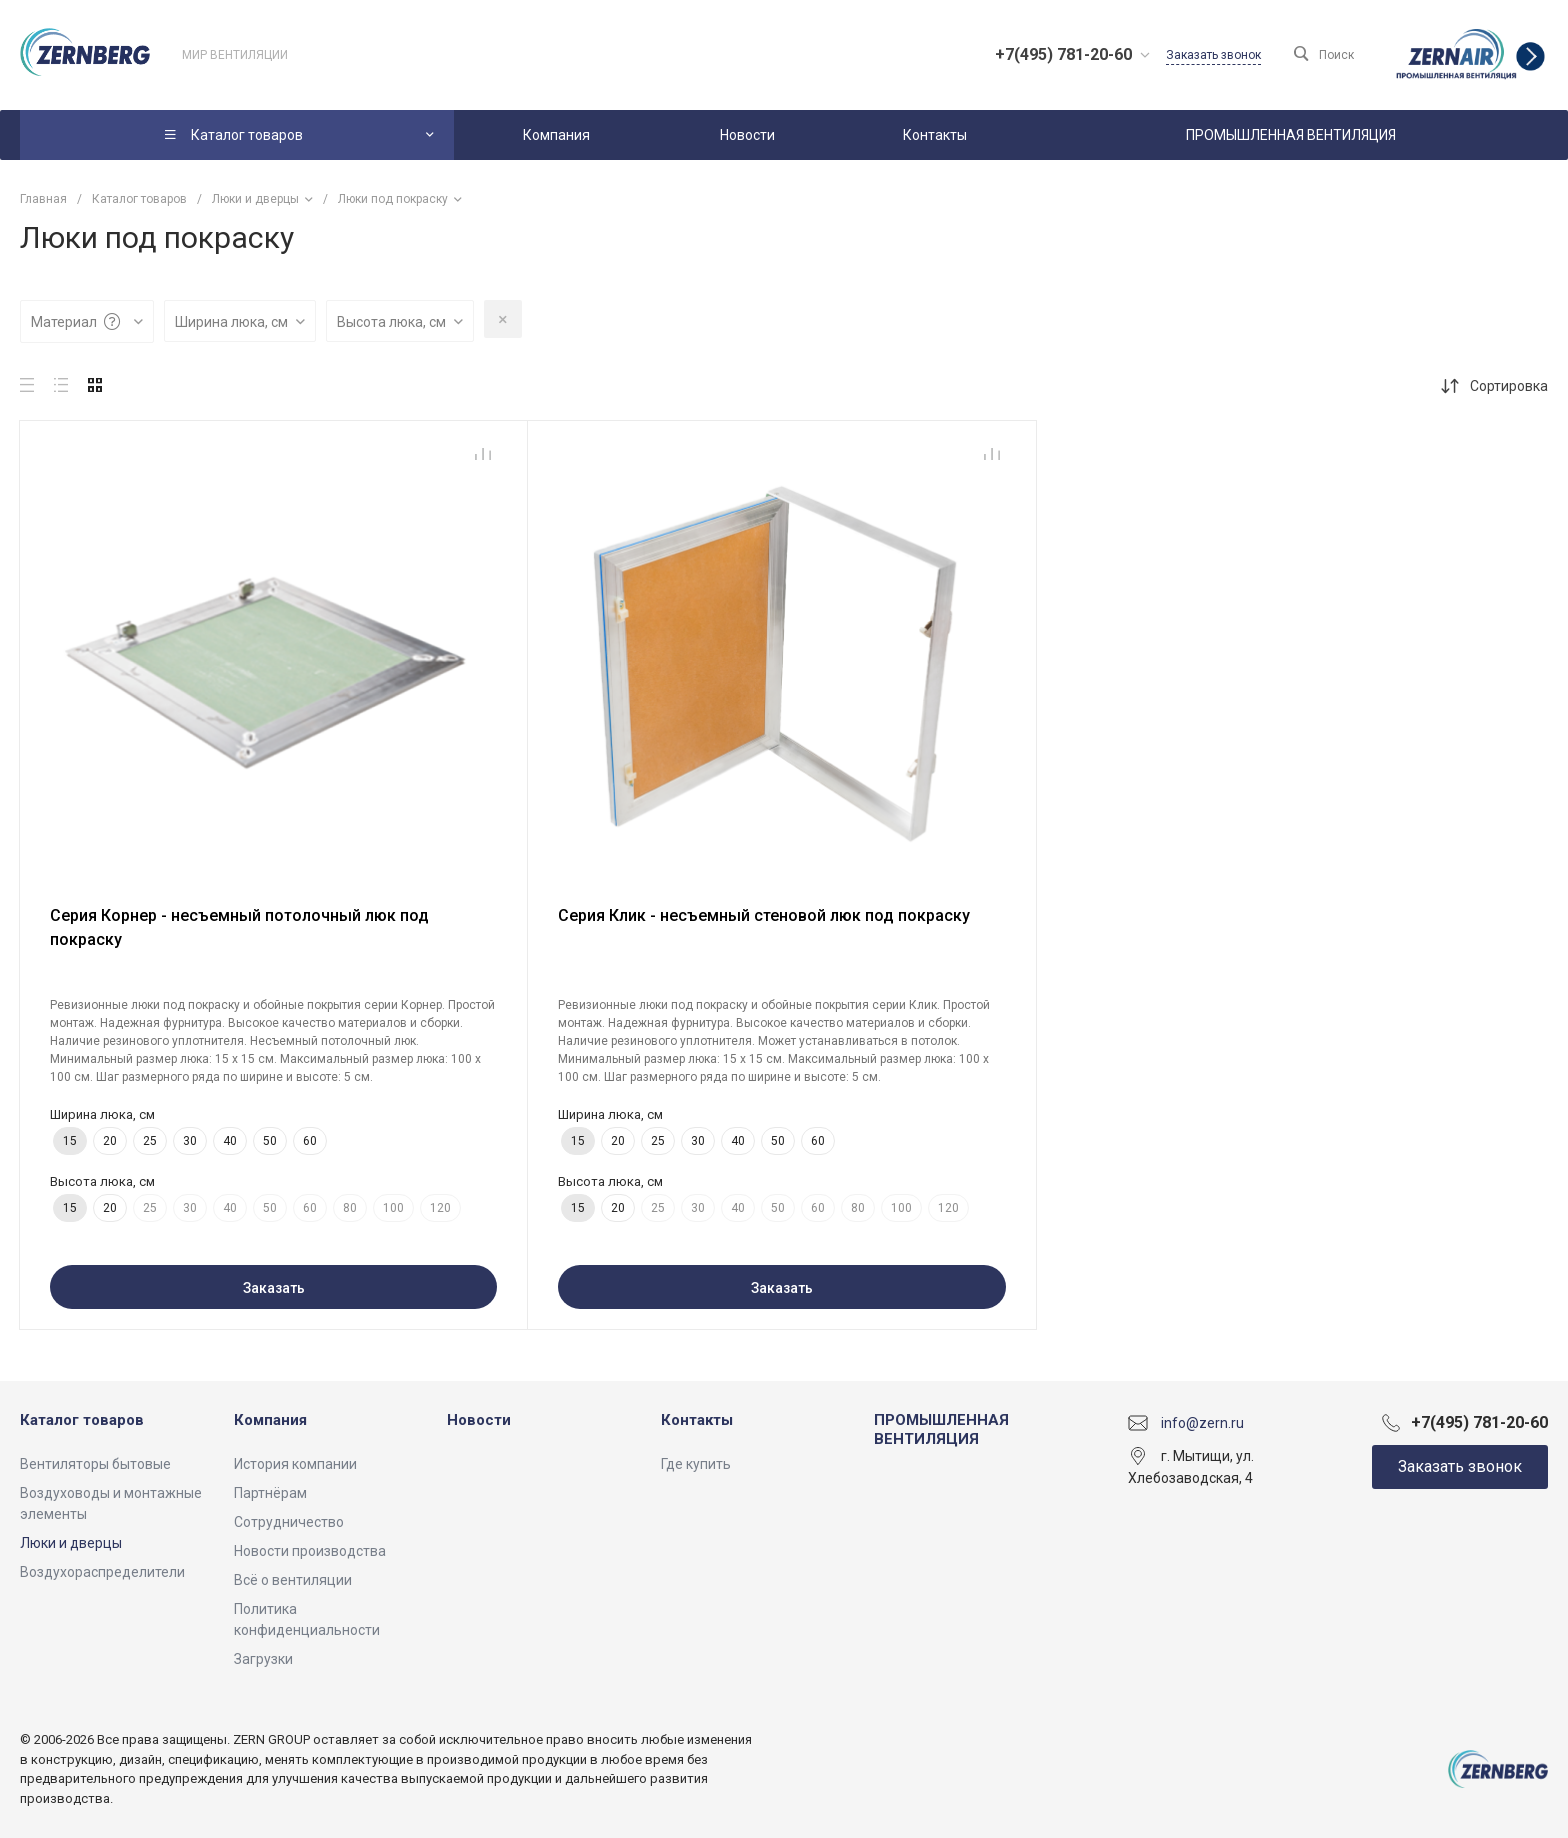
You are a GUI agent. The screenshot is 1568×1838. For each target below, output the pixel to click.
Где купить (696, 1464)
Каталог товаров (82, 1420)
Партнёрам (270, 1493)
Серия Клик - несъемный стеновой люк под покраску (764, 915)
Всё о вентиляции (293, 1580)
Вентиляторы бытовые (95, 1464)
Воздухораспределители (102, 1572)
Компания (270, 1420)
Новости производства (310, 1551)
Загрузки (263, 1659)
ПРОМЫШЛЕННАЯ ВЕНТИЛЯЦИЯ (941, 1430)
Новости (479, 1420)
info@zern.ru (1202, 1422)
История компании (295, 1464)
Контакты (697, 1420)
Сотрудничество (289, 1522)
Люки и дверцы (71, 1543)
